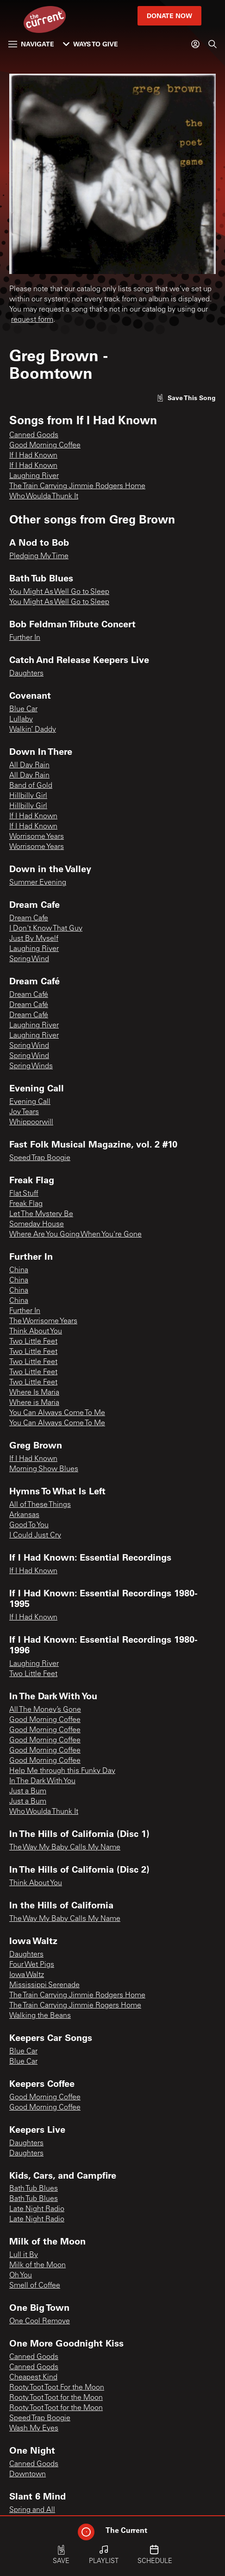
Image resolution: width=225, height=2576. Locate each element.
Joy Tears (24, 1112)
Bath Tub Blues (33, 2189)
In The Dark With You (42, 1781)
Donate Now (169, 15)
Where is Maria (34, 1403)
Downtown (27, 2474)
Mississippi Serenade (44, 1985)
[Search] (212, 44)
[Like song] (186, 397)
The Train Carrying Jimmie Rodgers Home (77, 486)
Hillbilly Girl (28, 796)
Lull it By (23, 2255)
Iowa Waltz (26, 1975)
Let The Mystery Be (41, 1214)
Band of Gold (30, 786)
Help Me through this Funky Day (62, 1771)
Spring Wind (29, 959)
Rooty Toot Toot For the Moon (56, 2387)
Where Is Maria (34, 1392)
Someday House (36, 1224)
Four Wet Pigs (31, 1965)
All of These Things (40, 1505)
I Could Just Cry (35, 1535)
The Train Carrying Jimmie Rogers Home (75, 2005)
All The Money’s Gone (45, 1710)
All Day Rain (29, 765)
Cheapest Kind (33, 2377)
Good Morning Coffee (45, 445)
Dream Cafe (28, 918)
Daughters (26, 673)
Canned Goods (33, 435)
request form (32, 320)
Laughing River (34, 476)
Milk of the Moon (37, 2265)
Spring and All (32, 2510)
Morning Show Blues (43, 1469)
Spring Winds (31, 1066)
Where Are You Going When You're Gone (75, 1234)
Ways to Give (90, 43)
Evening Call (29, 1102)
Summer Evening (37, 882)
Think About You (35, 1331)
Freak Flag (26, 1204)
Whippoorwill (31, 1122)
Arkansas (24, 1515)
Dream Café (28, 995)
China (18, 1270)
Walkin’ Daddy (32, 729)
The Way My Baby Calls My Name (64, 1847)
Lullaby (21, 719)
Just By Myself (33, 939)
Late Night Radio (36, 2209)
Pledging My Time (39, 556)
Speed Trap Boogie (39, 1158)
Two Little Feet (33, 1341)
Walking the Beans (40, 2016)
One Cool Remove (39, 2321)
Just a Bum (27, 1791)
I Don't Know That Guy (45, 928)
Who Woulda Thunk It (43, 496)
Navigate (31, 43)
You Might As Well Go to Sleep (59, 592)
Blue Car (23, 709)
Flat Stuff (23, 1194)
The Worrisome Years (43, 1321)
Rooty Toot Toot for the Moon (56, 2398)
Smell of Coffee (34, 2285)
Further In (24, 638)
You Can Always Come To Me (57, 1413)
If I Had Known (33, 455)
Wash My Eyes (33, 2428)
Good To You (29, 1525)
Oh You (20, 2275)
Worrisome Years (36, 837)
